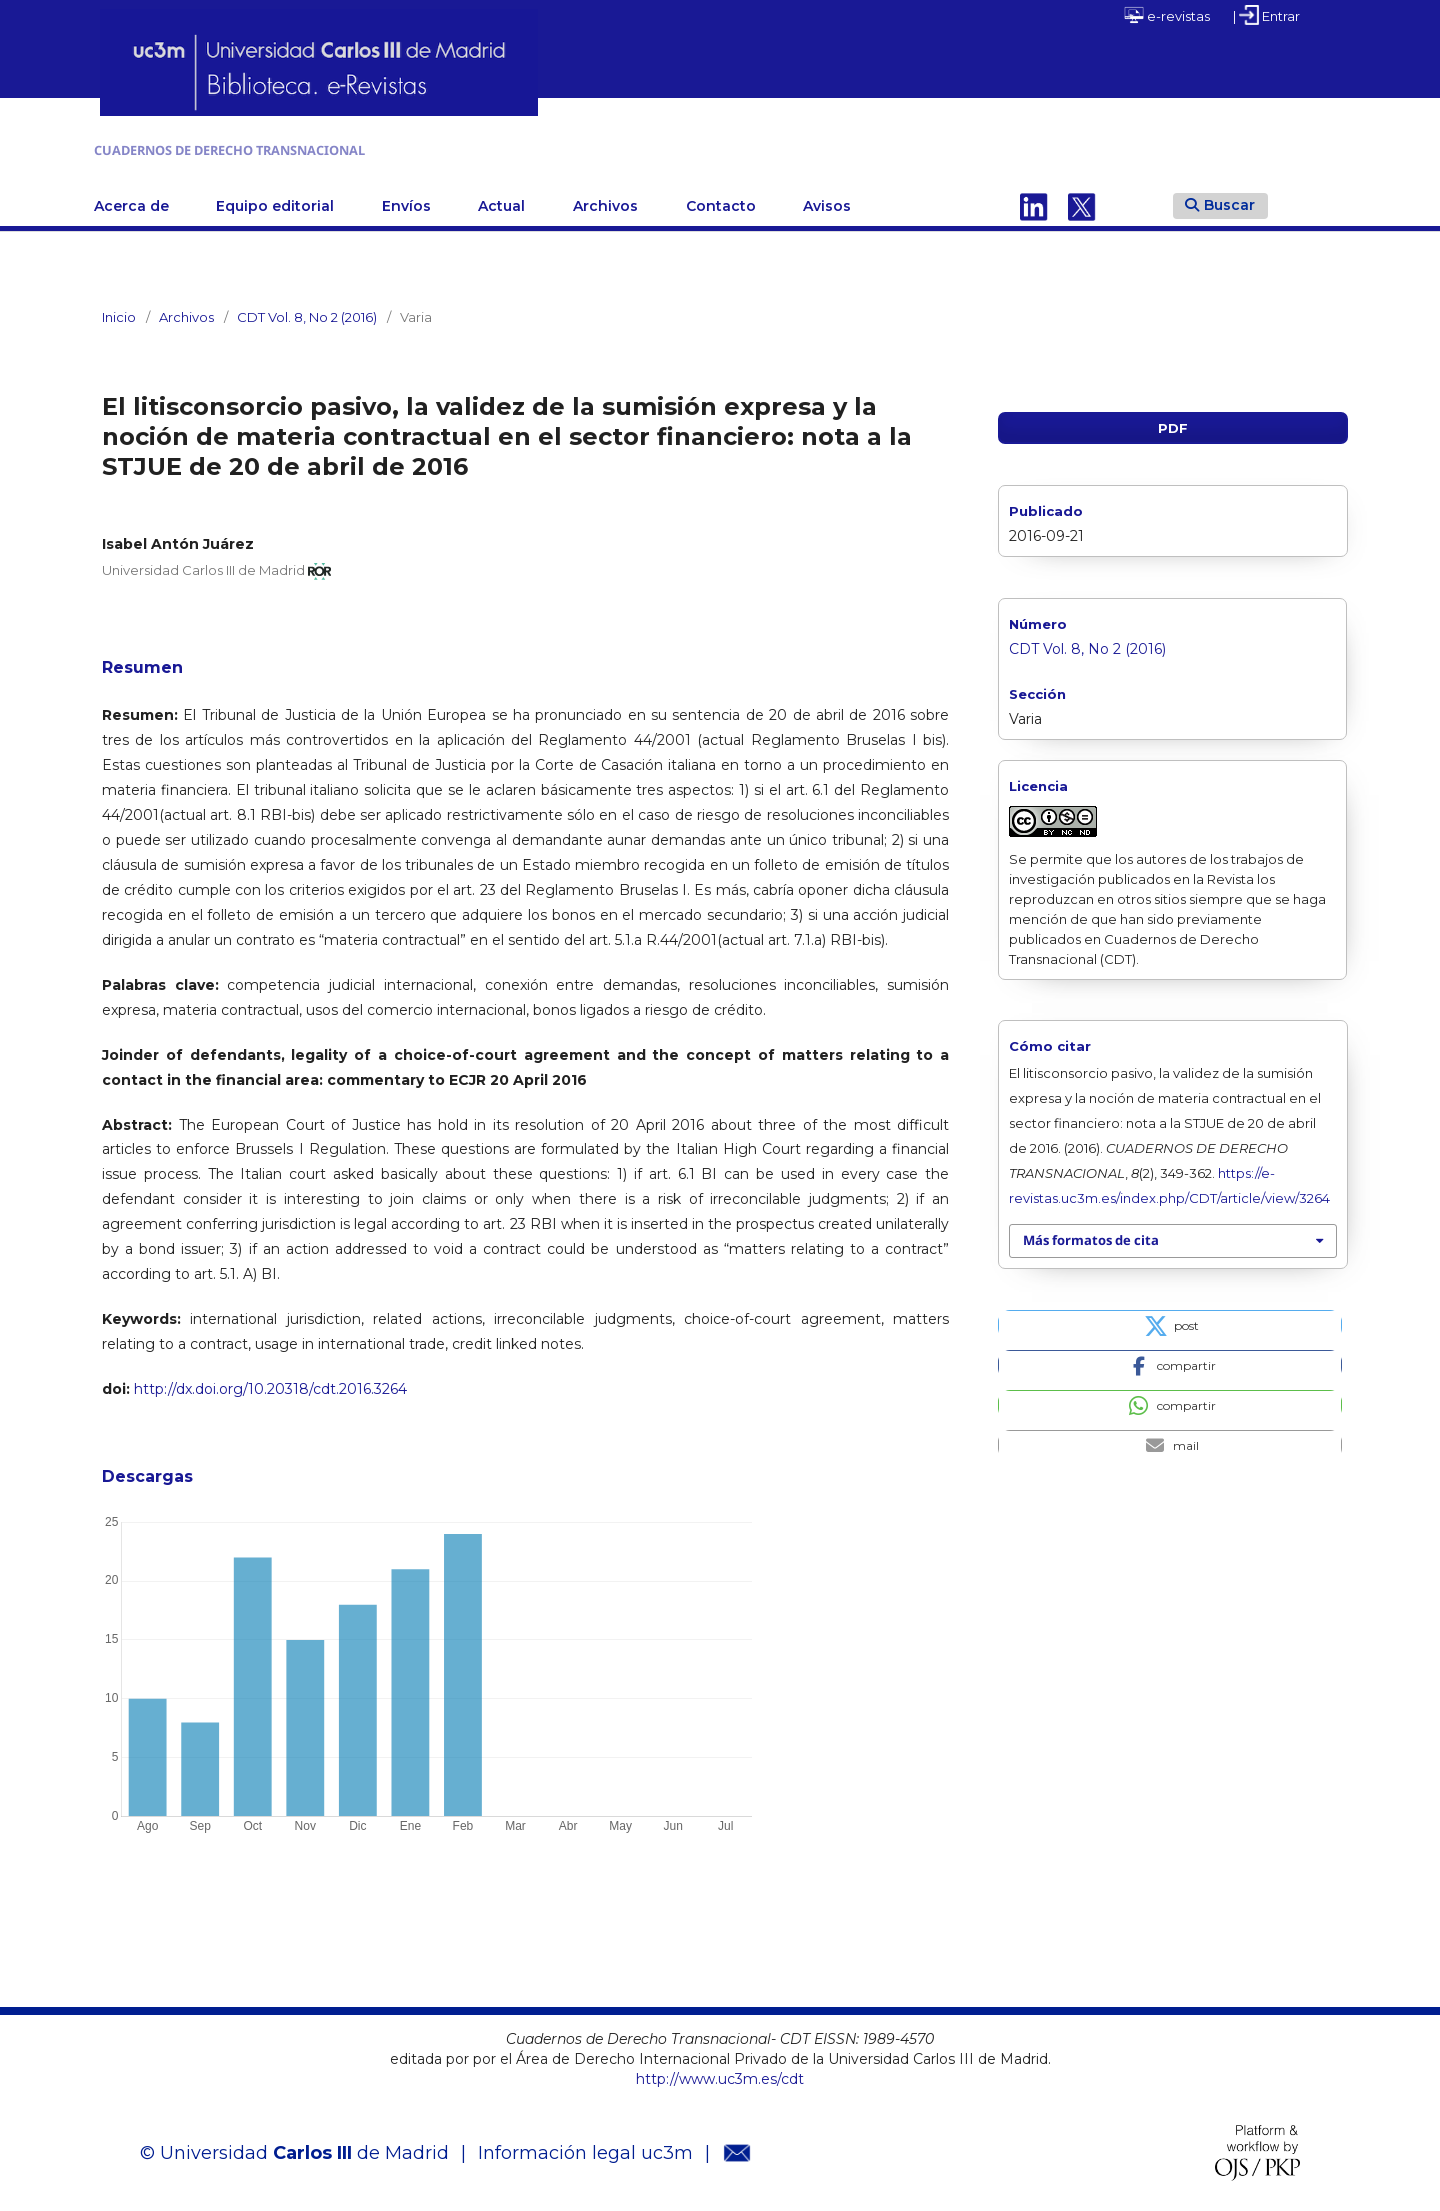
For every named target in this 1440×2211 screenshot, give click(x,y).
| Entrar (1266, 15)
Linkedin (1034, 201)
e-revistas (1167, 15)
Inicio (119, 312)
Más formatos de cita (1091, 1236)
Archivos (605, 201)
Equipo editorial (275, 201)
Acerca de (131, 201)
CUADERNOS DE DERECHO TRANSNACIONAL (354, 147)
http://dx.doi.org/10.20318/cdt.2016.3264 (270, 1385)
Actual (501, 201)
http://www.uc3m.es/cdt (720, 2075)
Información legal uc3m (585, 2148)
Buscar (1220, 200)
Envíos (406, 201)
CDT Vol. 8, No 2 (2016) (307, 312)
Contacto (721, 201)
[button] (1169, 1321)
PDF (1173, 423)
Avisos (827, 201)
